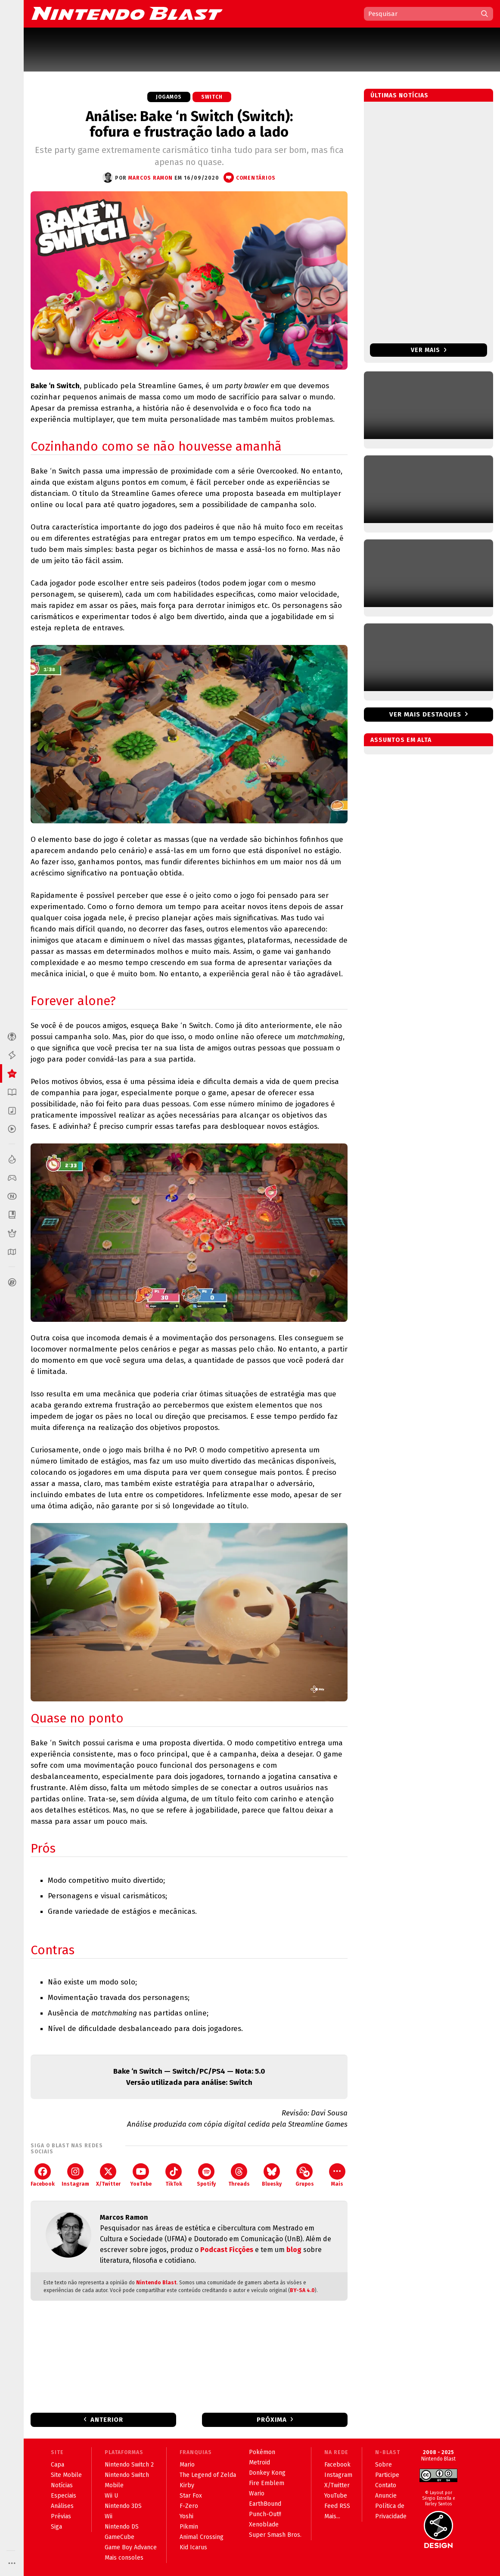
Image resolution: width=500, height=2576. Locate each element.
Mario (187, 2464)
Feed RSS (337, 2506)
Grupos (304, 2175)
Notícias (62, 2485)
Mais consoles (124, 2557)
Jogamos (169, 97)
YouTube (141, 2175)
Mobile (114, 2485)
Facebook (43, 2175)
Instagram (75, 2175)
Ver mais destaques (425, 714)
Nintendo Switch (127, 2475)
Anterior (106, 2419)
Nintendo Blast (156, 2283)
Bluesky (272, 2175)
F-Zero (189, 2506)
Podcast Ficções (226, 2250)
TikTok (173, 2175)
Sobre (383, 2464)
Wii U (111, 2495)
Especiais (63, 2495)
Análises (62, 2506)
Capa (57, 2464)
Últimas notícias (399, 95)
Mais (337, 2175)
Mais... (332, 2516)
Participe (387, 2475)
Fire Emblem (266, 2483)
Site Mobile (66, 2475)
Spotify (206, 2175)
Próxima (272, 2419)
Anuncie (386, 2495)
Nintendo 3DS (123, 2506)
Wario (256, 2493)
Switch (212, 97)
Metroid (259, 2462)
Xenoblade (264, 2524)
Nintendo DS (122, 2526)
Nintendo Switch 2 (129, 2464)
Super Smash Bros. (275, 2535)
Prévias (61, 2516)
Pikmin (189, 2526)
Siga (56, 2526)
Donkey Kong (267, 2472)
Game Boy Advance (131, 2547)
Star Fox (191, 2495)
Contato (385, 2485)
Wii (108, 2516)
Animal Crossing (202, 2537)
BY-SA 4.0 (302, 2290)
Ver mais (429, 350)
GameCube (119, 2537)
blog (293, 2250)
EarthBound (265, 2503)
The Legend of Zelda (208, 2475)
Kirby (187, 2485)
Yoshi (186, 2516)
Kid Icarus (193, 2547)
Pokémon (262, 2452)
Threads (239, 2175)
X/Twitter (108, 2175)
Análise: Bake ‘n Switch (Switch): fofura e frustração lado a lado (189, 124)
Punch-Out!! (265, 2514)
